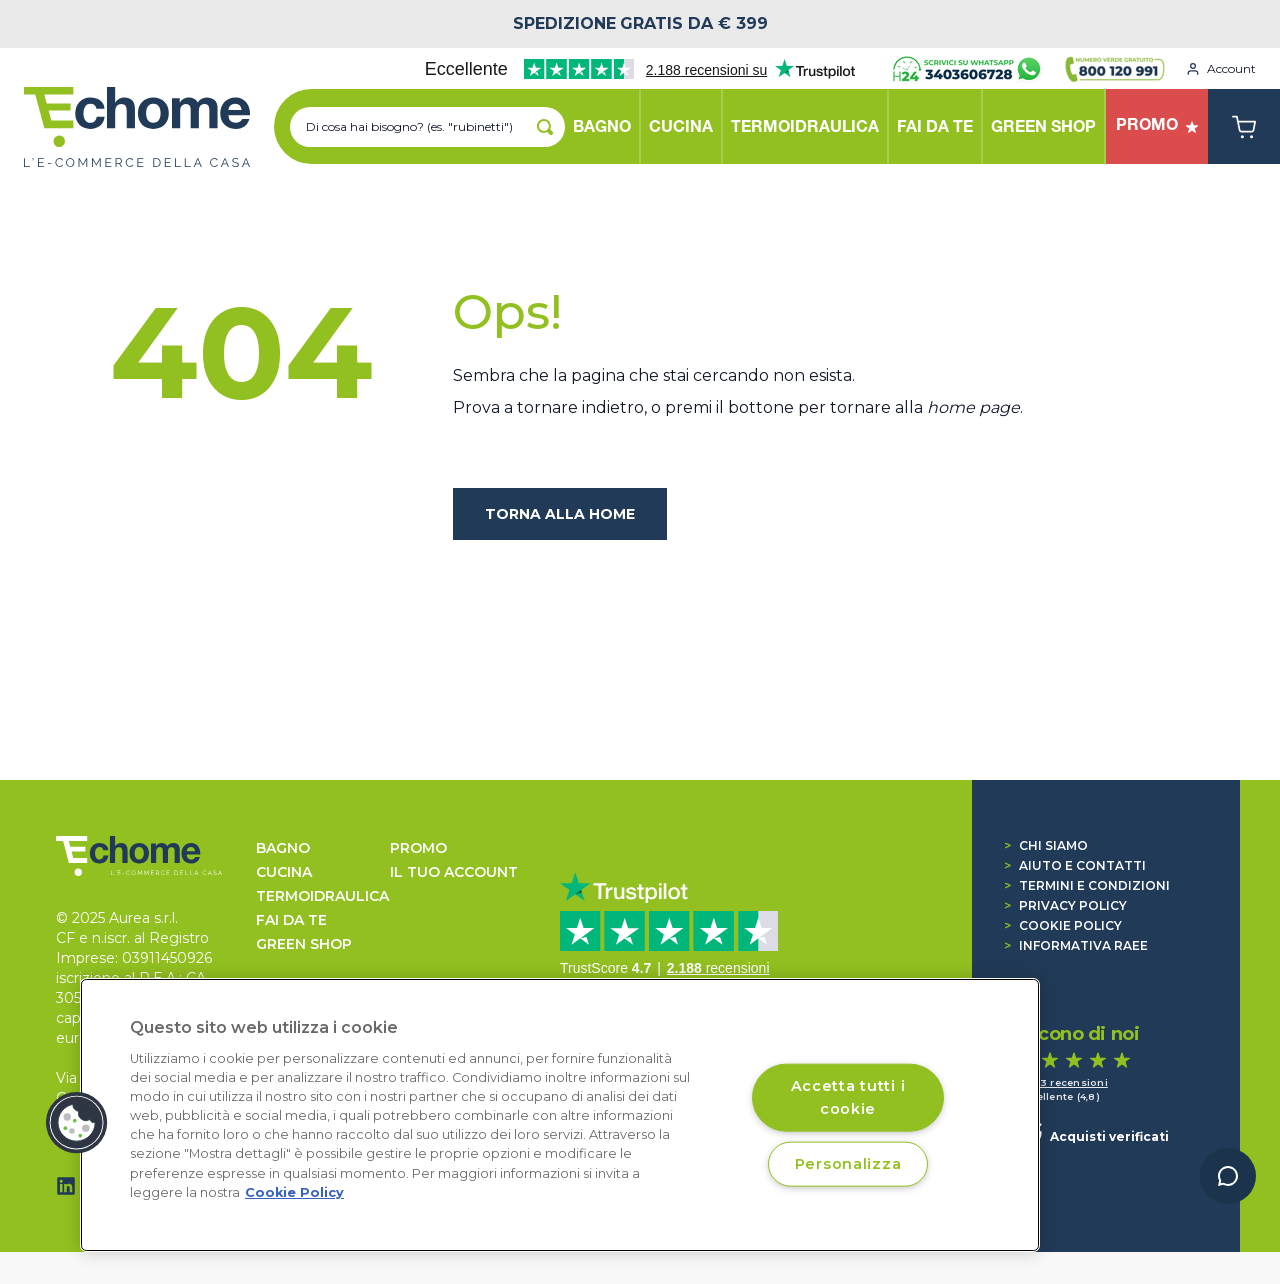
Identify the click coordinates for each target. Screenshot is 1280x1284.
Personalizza (848, 1163)
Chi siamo (1046, 845)
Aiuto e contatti (1075, 865)
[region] (560, 1115)
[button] (77, 1123)
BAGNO (283, 848)
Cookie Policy (1063, 925)
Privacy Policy (1065, 905)
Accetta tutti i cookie (848, 1096)
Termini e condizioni (1087, 885)
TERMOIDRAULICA (322, 896)
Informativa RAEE (1076, 945)
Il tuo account (454, 872)
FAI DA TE (291, 920)
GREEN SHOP (304, 944)
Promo (418, 848)
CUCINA (284, 872)
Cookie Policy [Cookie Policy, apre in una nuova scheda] (294, 1192)
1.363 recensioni (1063, 1082)
